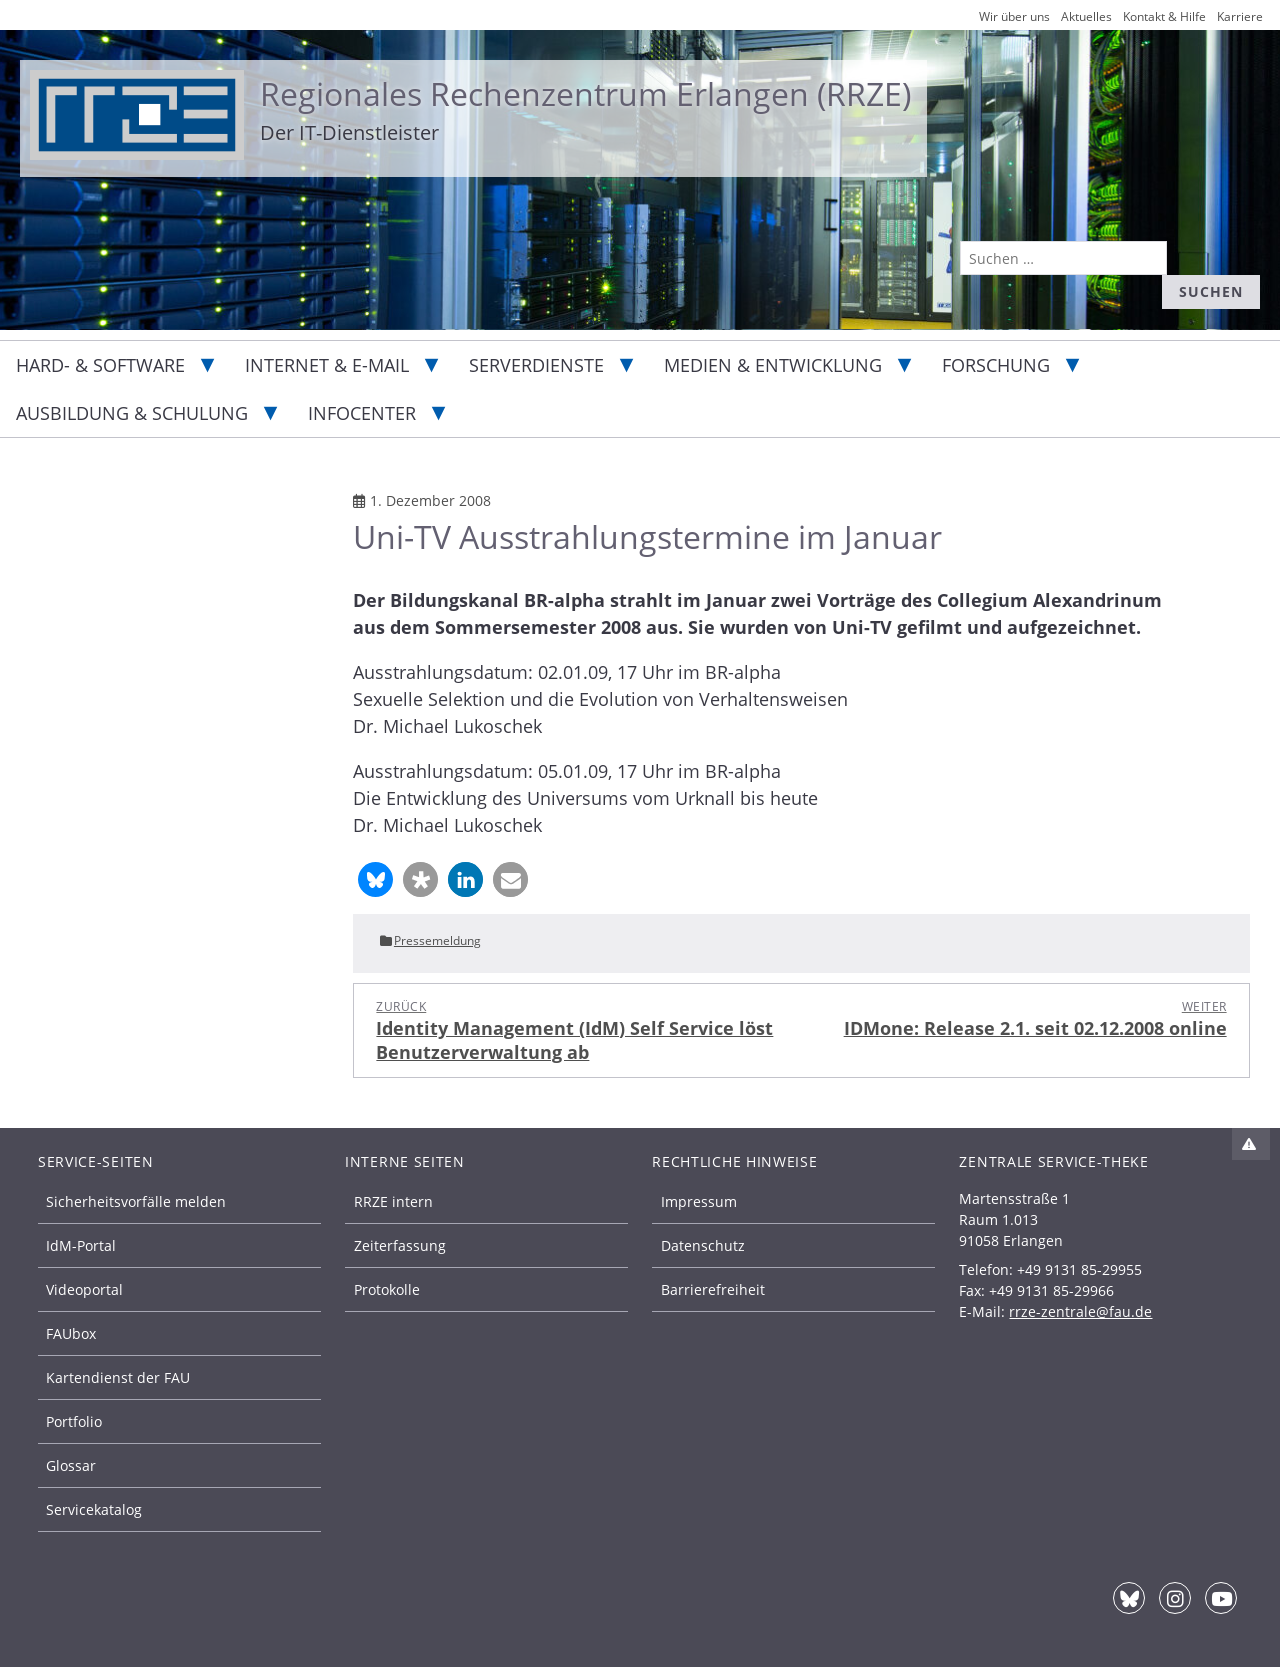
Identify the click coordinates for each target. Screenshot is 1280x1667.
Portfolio (74, 1421)
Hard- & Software (100, 365)
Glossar (71, 1465)
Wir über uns (1014, 16)
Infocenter (362, 413)
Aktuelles (1086, 16)
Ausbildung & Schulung (132, 413)
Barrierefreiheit (713, 1289)
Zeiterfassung (400, 1245)
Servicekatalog (94, 1509)
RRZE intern (393, 1201)
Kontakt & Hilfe (1164, 16)
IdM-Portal (81, 1245)
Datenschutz (703, 1245)
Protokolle (387, 1289)
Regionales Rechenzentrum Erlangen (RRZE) (585, 93)
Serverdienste (536, 365)
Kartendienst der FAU (118, 1377)
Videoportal (84, 1289)
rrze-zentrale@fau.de (1080, 1311)
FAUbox (71, 1333)
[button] (375, 879)
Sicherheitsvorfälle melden (136, 1201)
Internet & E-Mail (327, 365)
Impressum (699, 1201)
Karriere (1240, 16)
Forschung (996, 365)
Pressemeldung (437, 940)
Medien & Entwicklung (773, 365)
